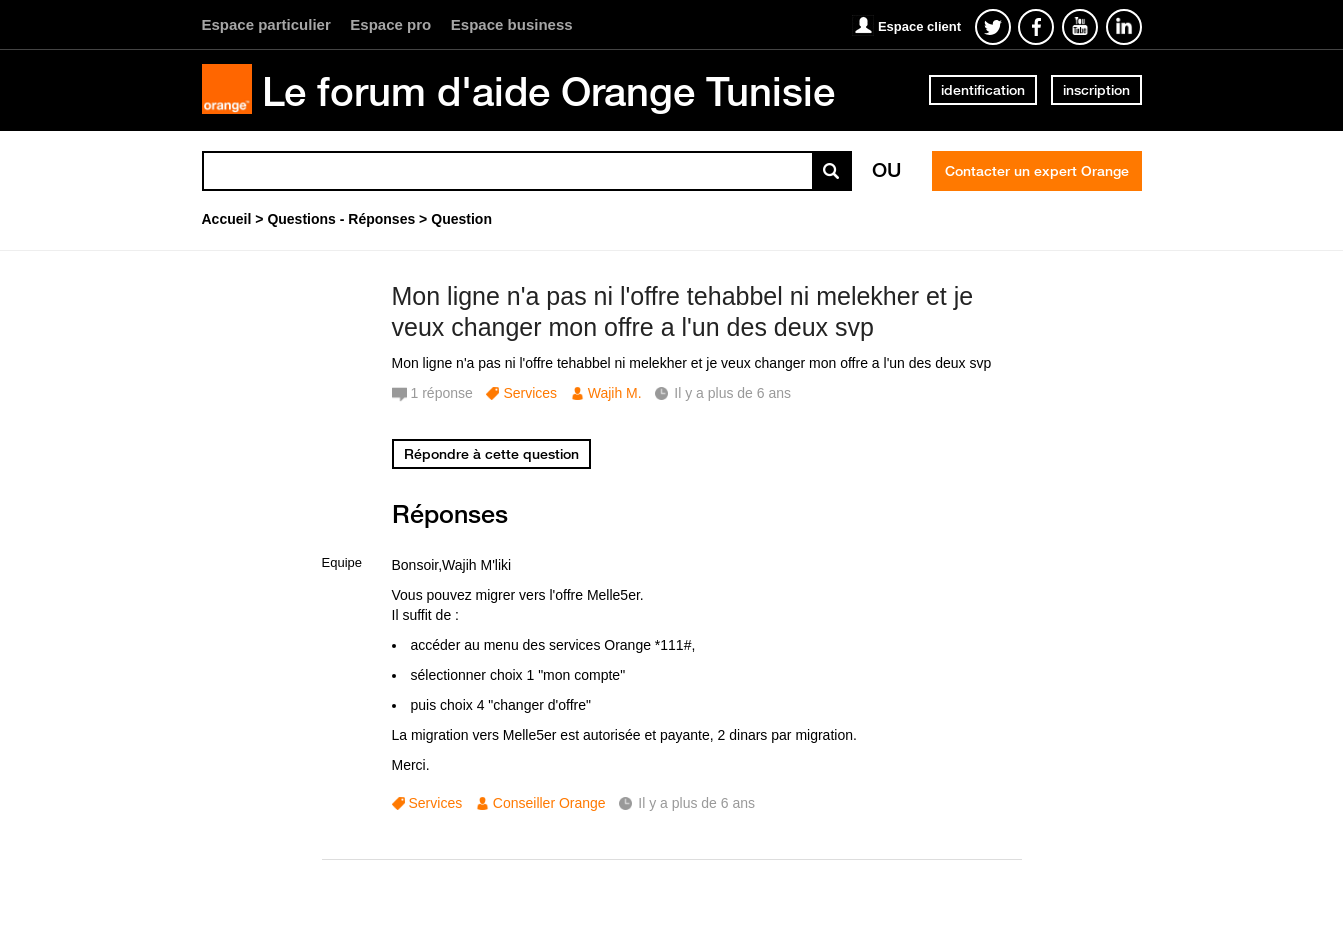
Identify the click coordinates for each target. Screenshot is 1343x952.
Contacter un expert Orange (1037, 171)
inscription (1096, 90)
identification (983, 90)
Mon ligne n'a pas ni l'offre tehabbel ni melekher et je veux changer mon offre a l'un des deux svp (683, 311)
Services (530, 393)
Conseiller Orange (549, 803)
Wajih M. (615, 393)
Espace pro (390, 24)
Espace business (512, 24)
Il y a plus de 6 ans (696, 803)
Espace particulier (266, 24)
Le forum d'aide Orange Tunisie (548, 91)
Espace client (919, 26)
